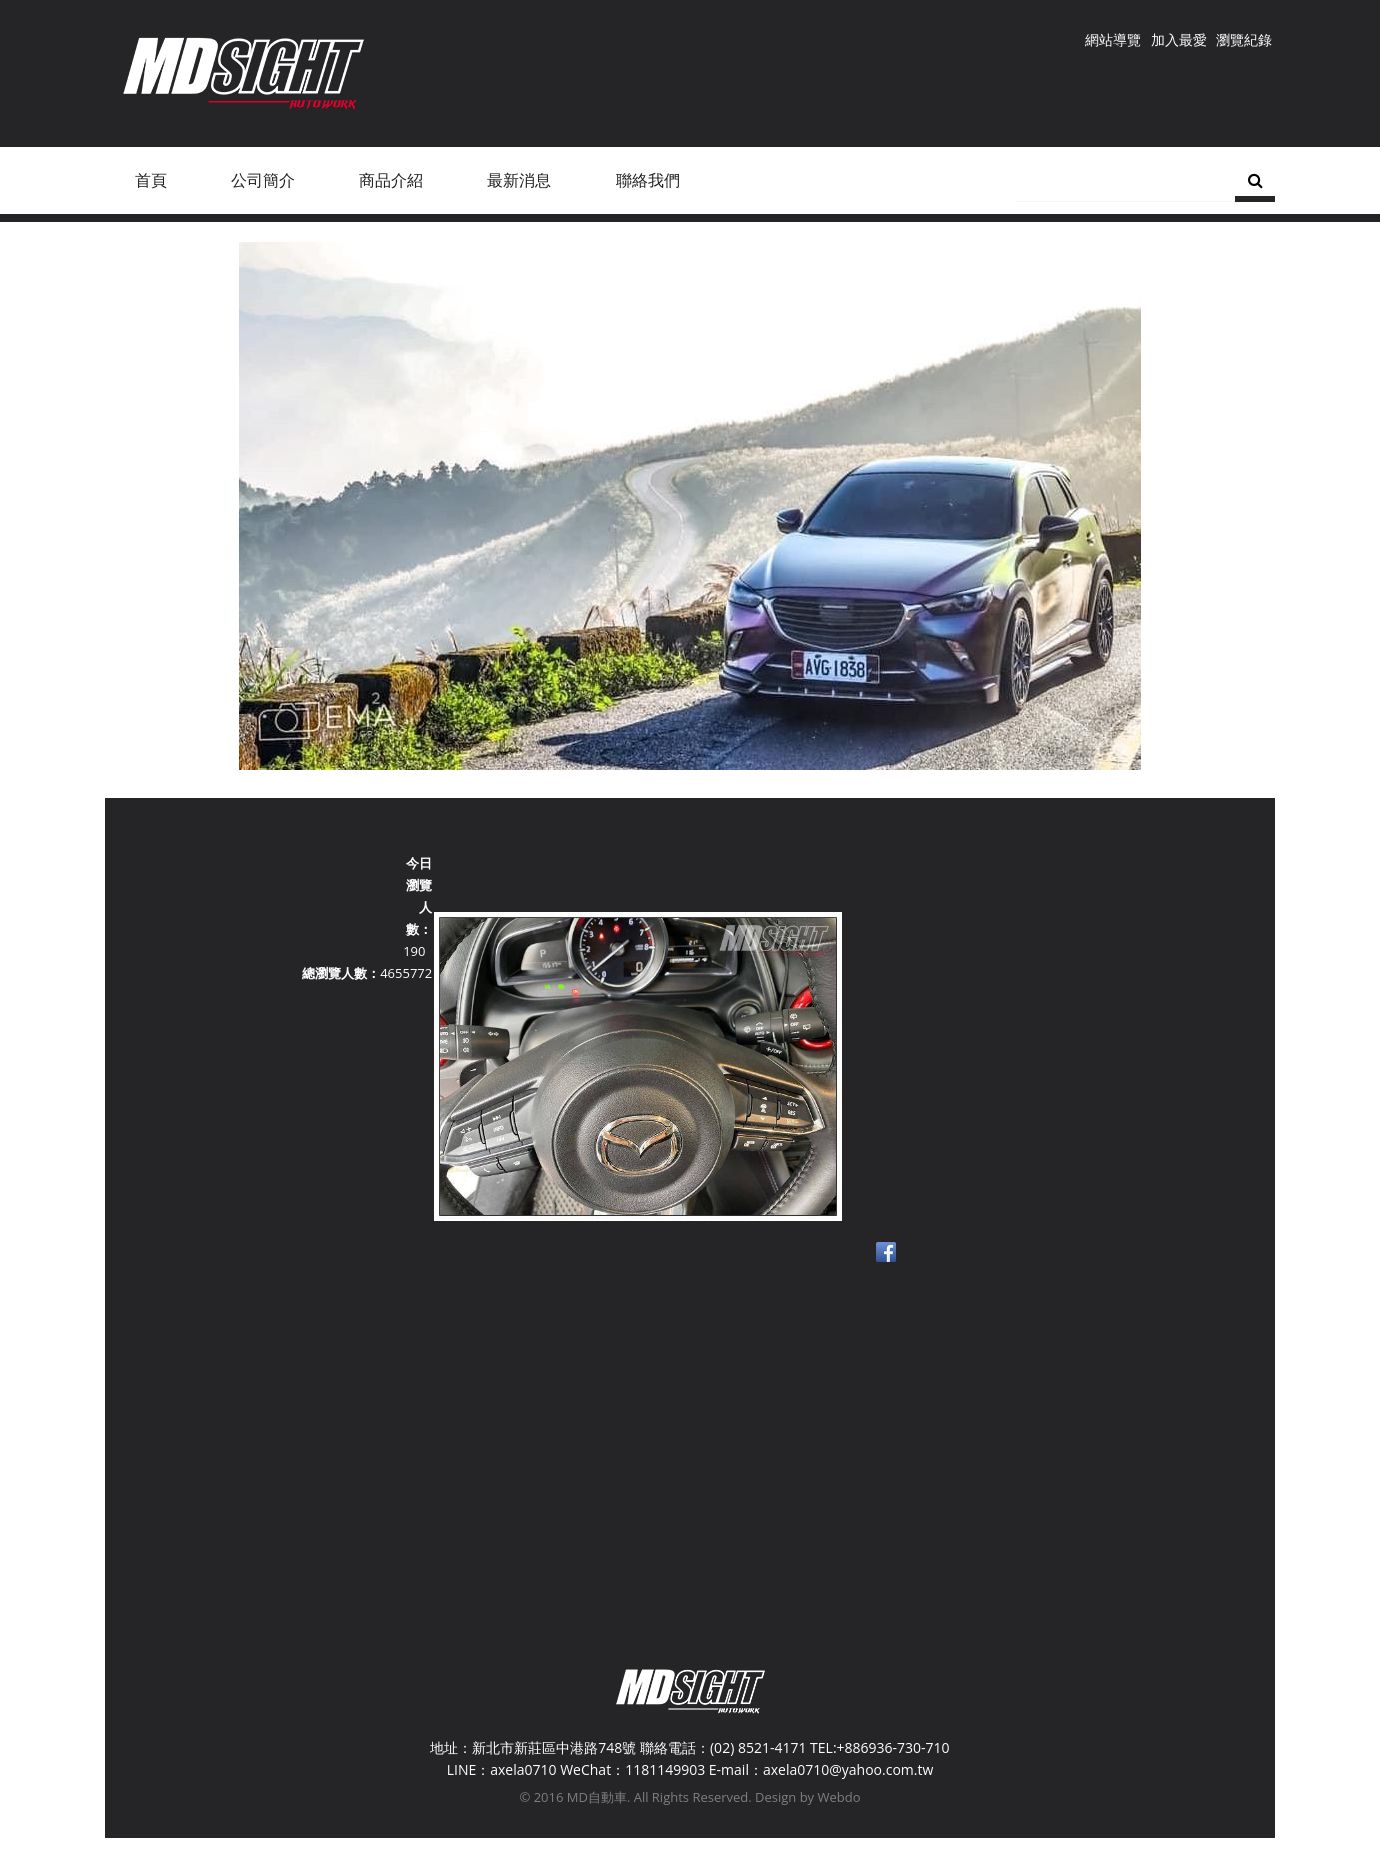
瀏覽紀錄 (1244, 39)
